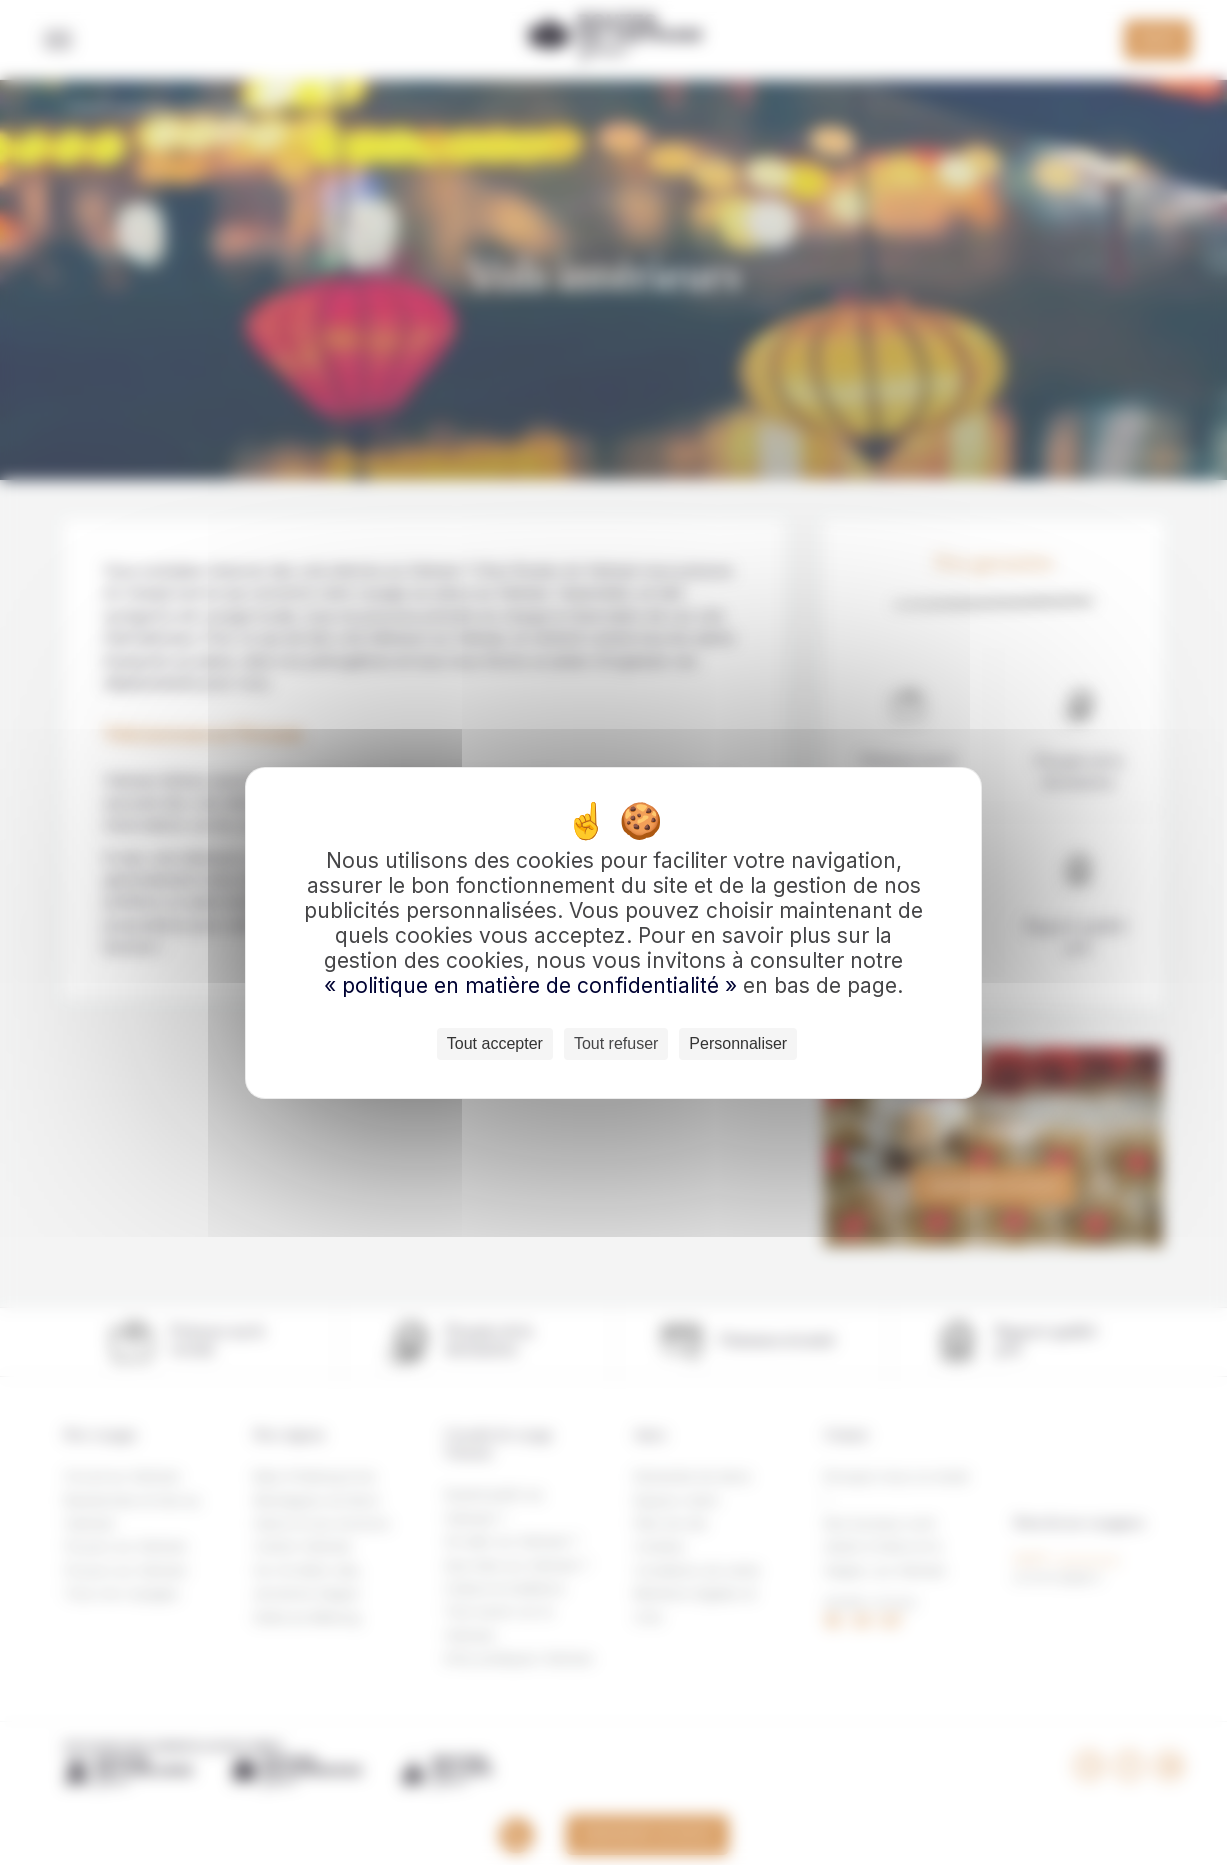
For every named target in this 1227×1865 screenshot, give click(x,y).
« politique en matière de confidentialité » (533, 985)
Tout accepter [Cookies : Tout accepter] (495, 1043)
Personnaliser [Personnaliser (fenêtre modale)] (738, 1043)
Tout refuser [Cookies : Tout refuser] (616, 1043)
